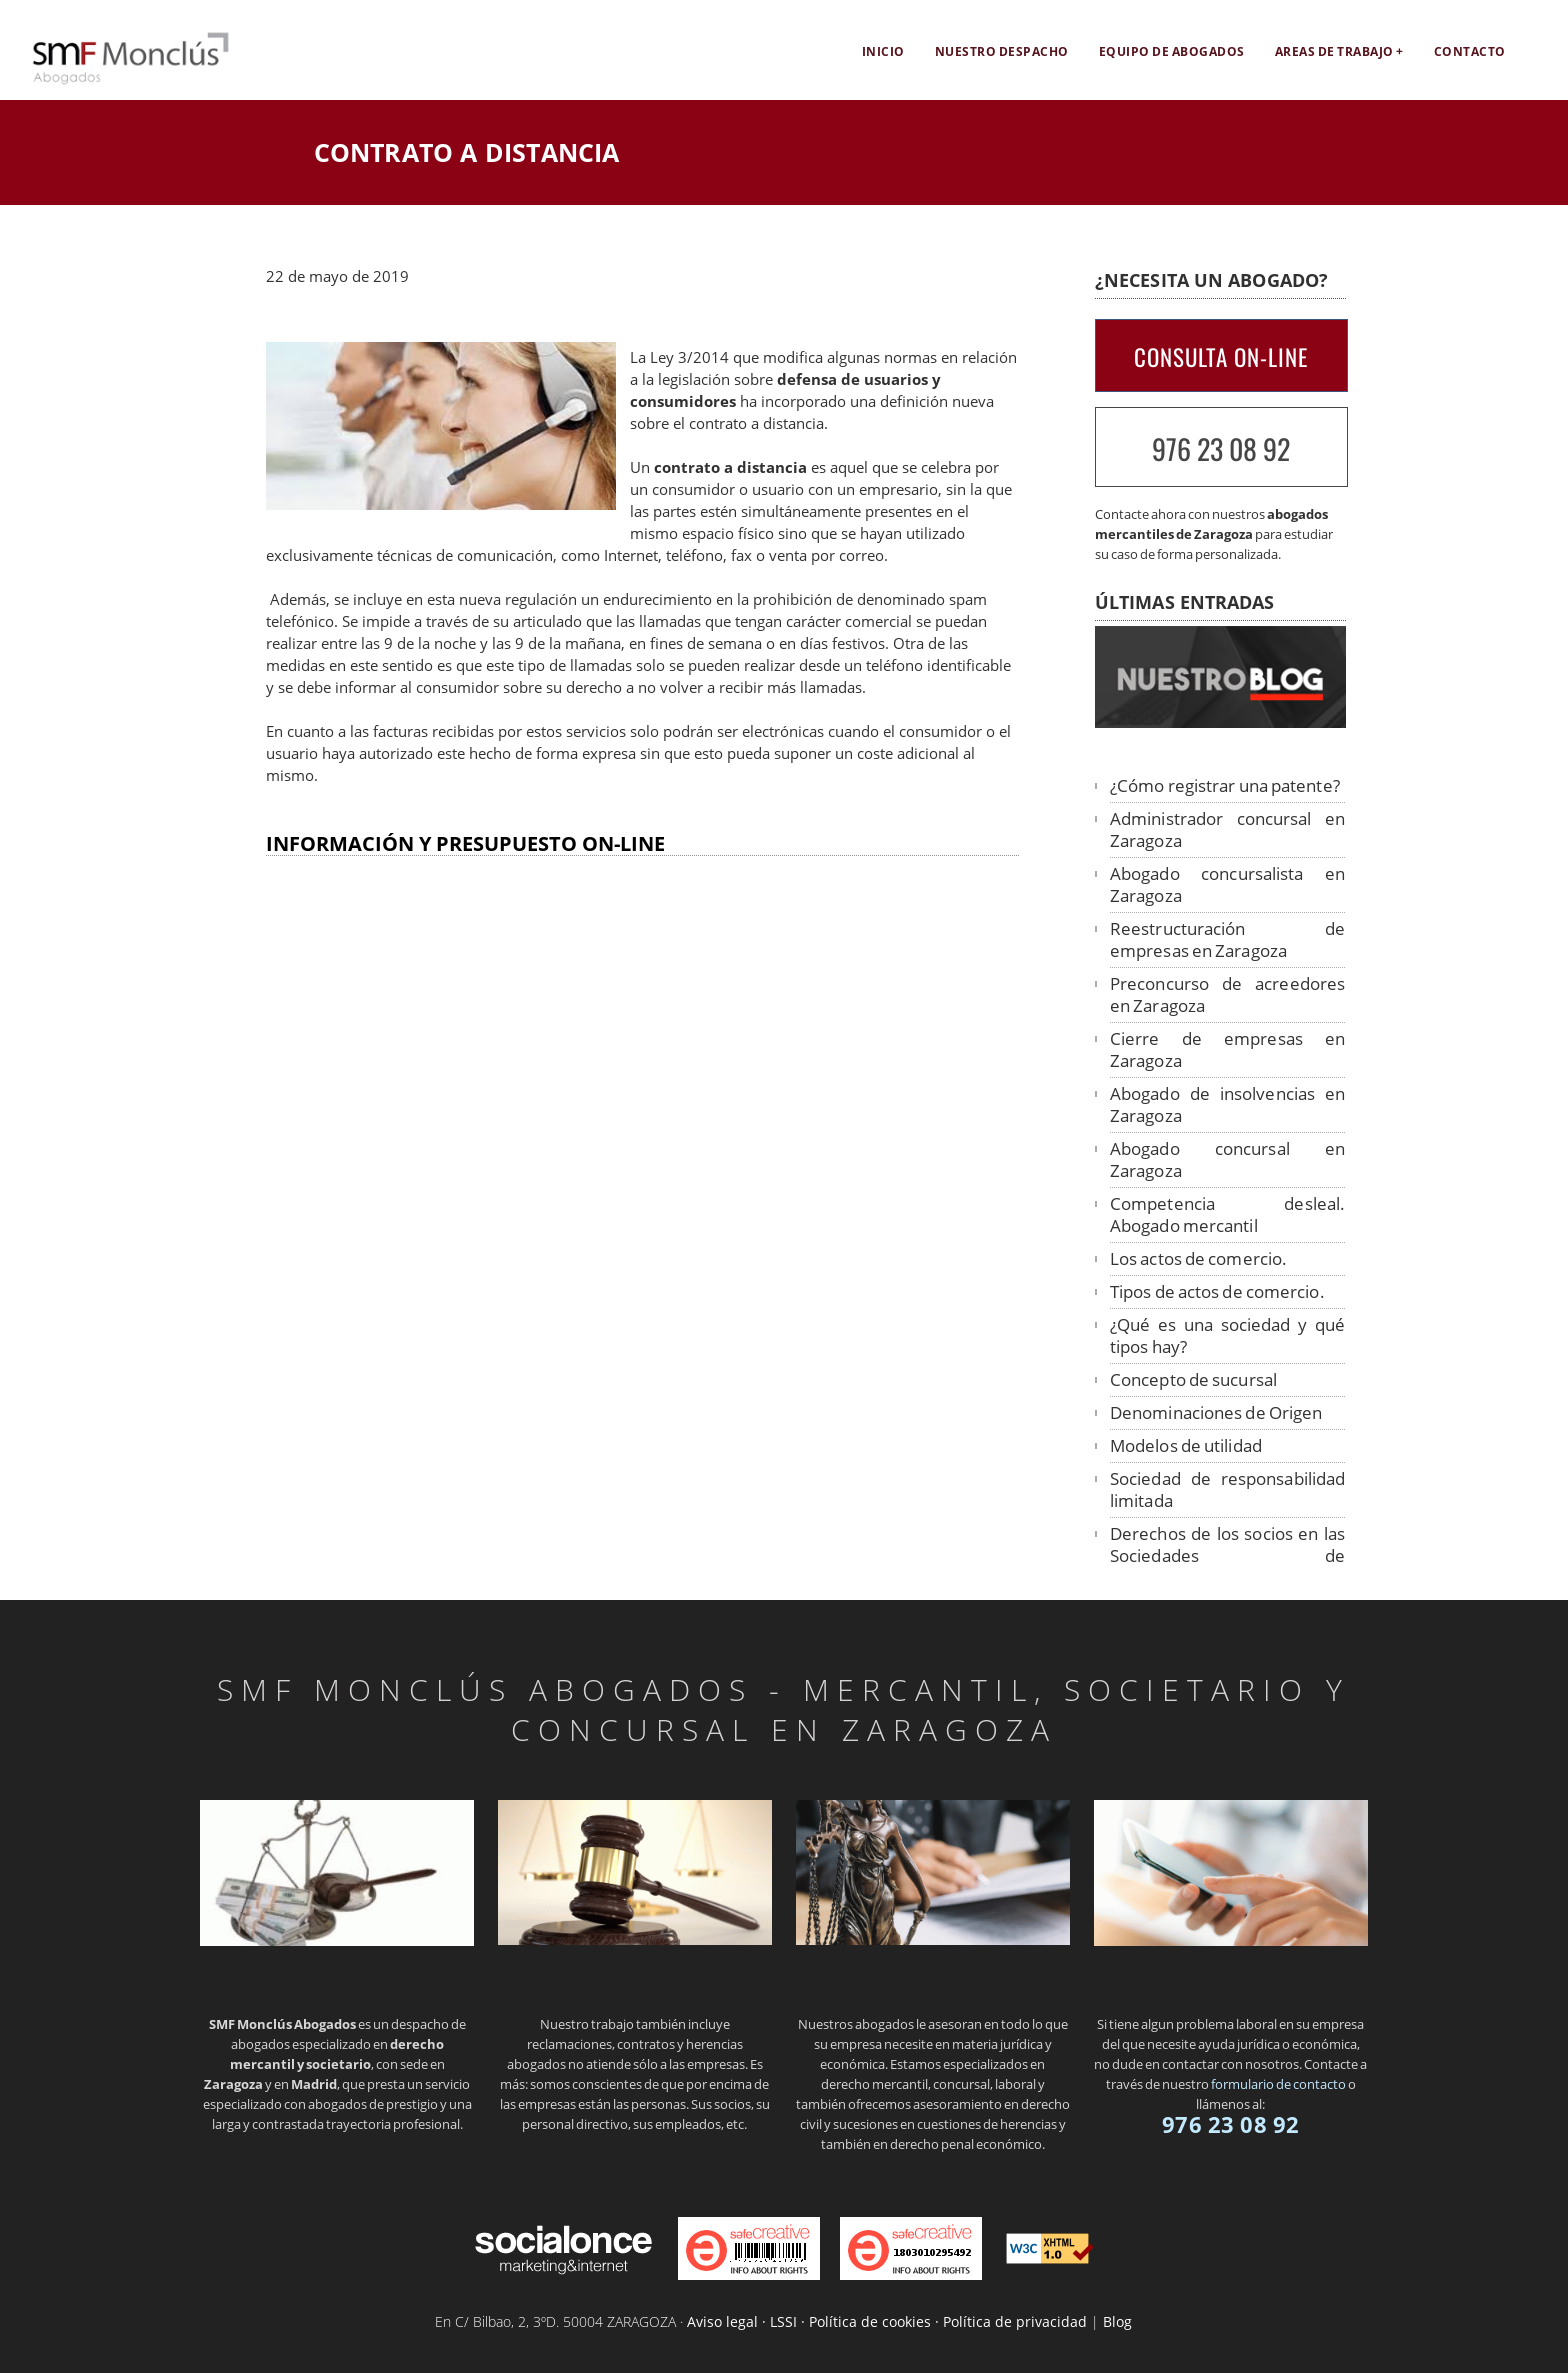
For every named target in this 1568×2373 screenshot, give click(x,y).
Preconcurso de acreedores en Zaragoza (1227, 994)
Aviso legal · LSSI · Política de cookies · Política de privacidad (887, 2321)
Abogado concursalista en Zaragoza (1227, 884)
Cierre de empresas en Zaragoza (1227, 1049)
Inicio (883, 51)
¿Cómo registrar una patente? (1225, 785)
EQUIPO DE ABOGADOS (1172, 51)
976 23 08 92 (1221, 448)
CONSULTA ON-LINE (1221, 357)
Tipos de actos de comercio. (1217, 1291)
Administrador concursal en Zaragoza (1227, 829)
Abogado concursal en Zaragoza (1227, 1159)
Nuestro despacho (1002, 51)
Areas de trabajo (1334, 51)
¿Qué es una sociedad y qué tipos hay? (1227, 1335)
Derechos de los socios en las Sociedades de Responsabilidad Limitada (1227, 1555)
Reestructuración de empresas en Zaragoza (1227, 939)
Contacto (1470, 51)
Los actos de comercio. (1198, 1258)
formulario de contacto (1278, 2084)
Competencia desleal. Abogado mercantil (1227, 1214)
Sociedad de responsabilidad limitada (1227, 1489)
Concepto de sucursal (1193, 1379)
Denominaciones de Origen (1216, 1412)
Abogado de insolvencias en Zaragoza (1227, 1104)
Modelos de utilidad (1186, 1445)
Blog (1117, 2321)
